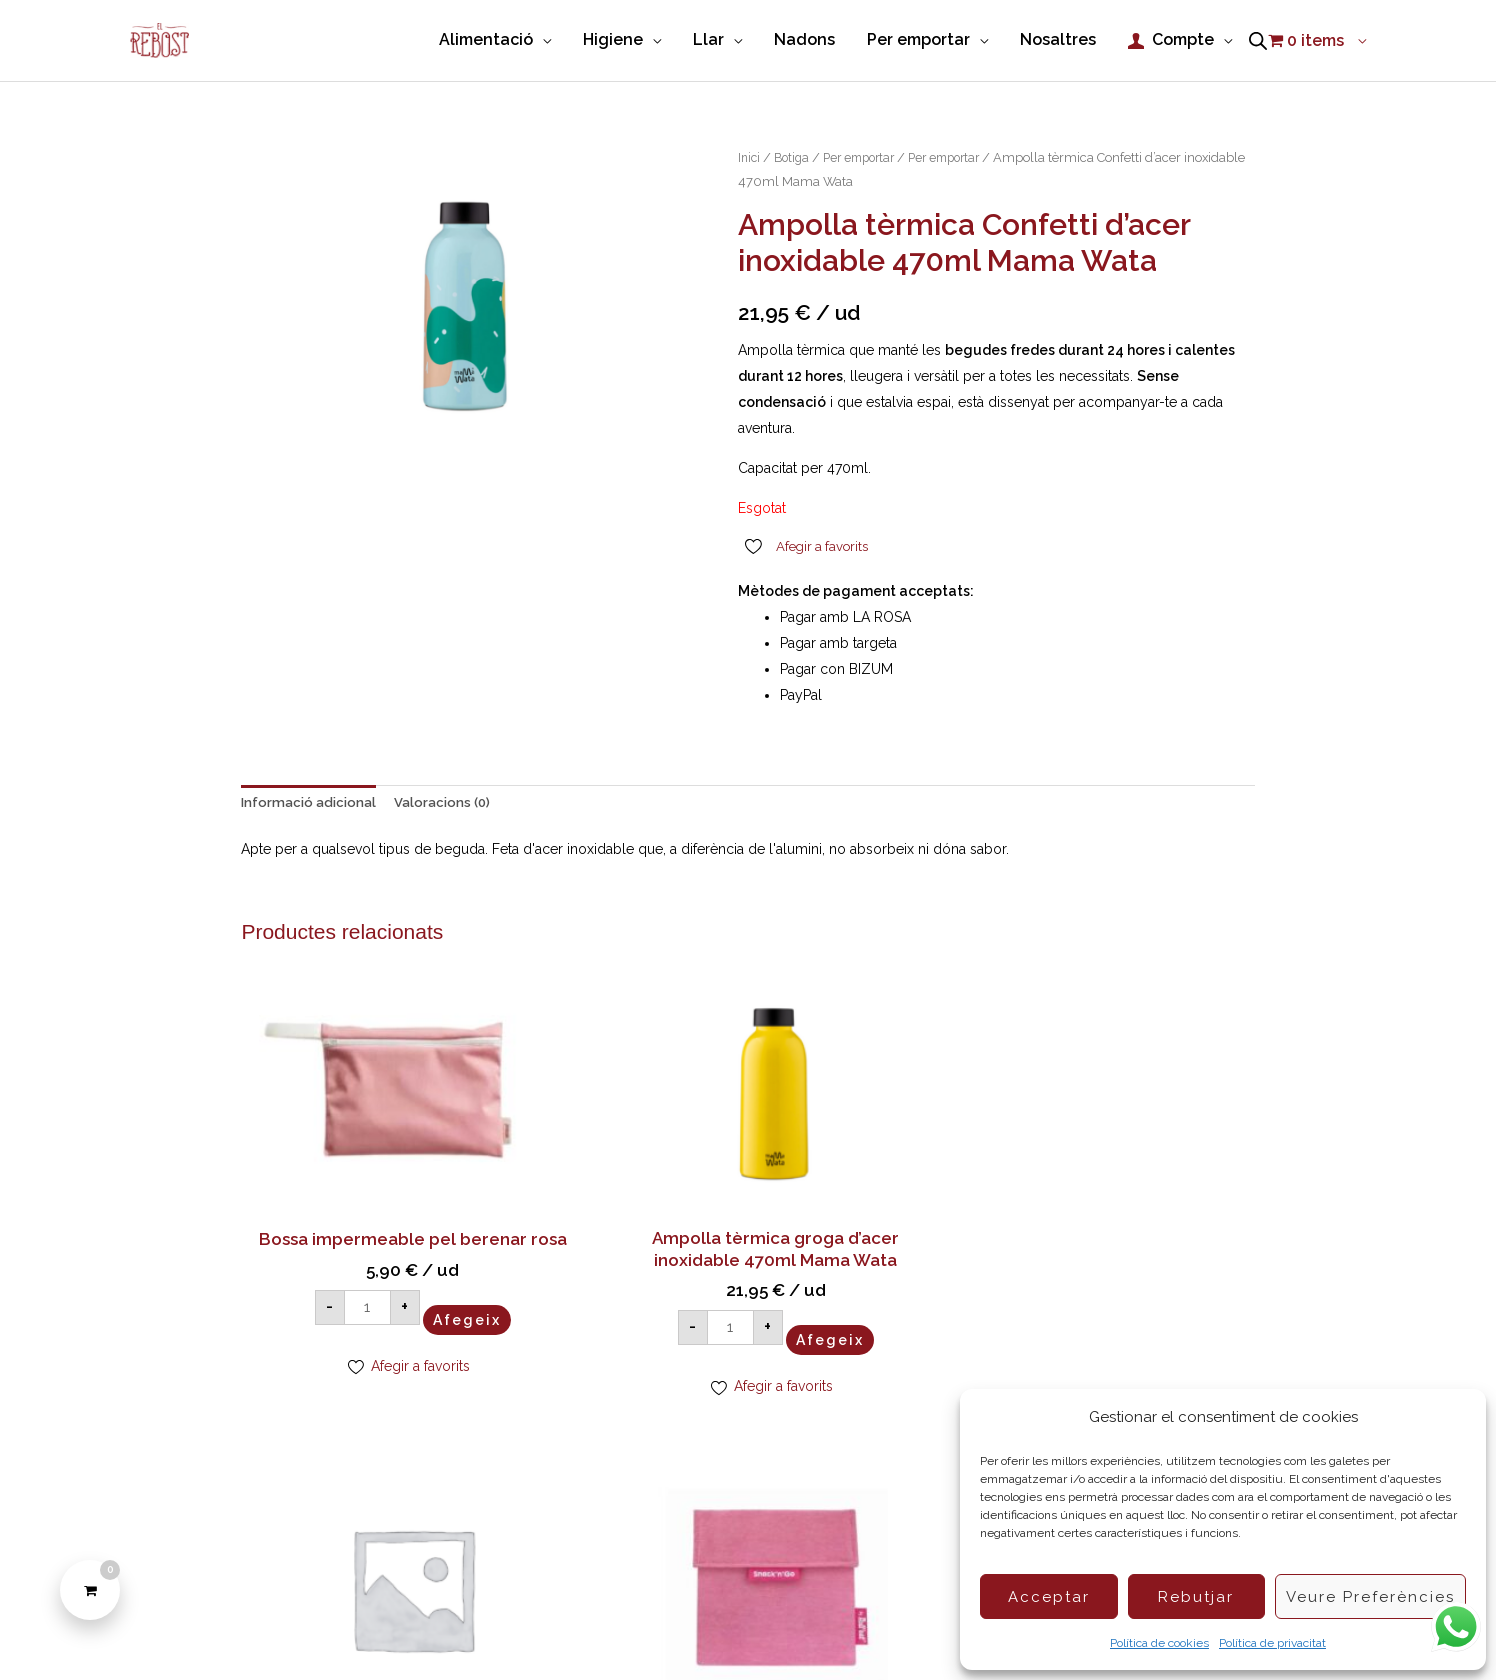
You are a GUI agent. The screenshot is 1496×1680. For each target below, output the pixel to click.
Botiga (795, 153)
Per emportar (867, 153)
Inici (750, 153)
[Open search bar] (1258, 39)
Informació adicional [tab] (312, 801)
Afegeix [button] (415, 1260)
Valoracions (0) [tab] (451, 801)
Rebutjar (1196, 1597)
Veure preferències (1370, 1597)
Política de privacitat (1272, 1643)
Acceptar (1049, 1597)
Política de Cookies (515, 1630)
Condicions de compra (670, 1630)
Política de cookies (1159, 1643)
